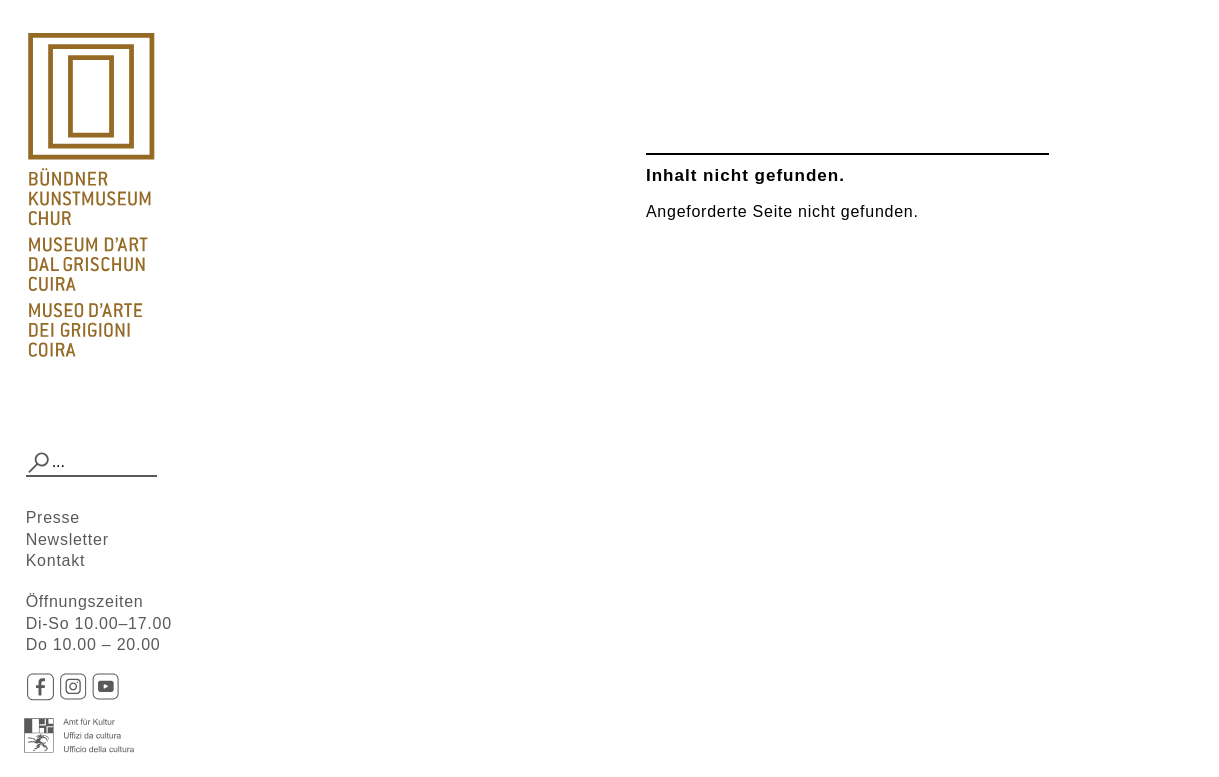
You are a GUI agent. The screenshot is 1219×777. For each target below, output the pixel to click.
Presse (53, 517)
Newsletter (67, 539)
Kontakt (56, 560)
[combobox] (92, 463)
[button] (39, 463)
